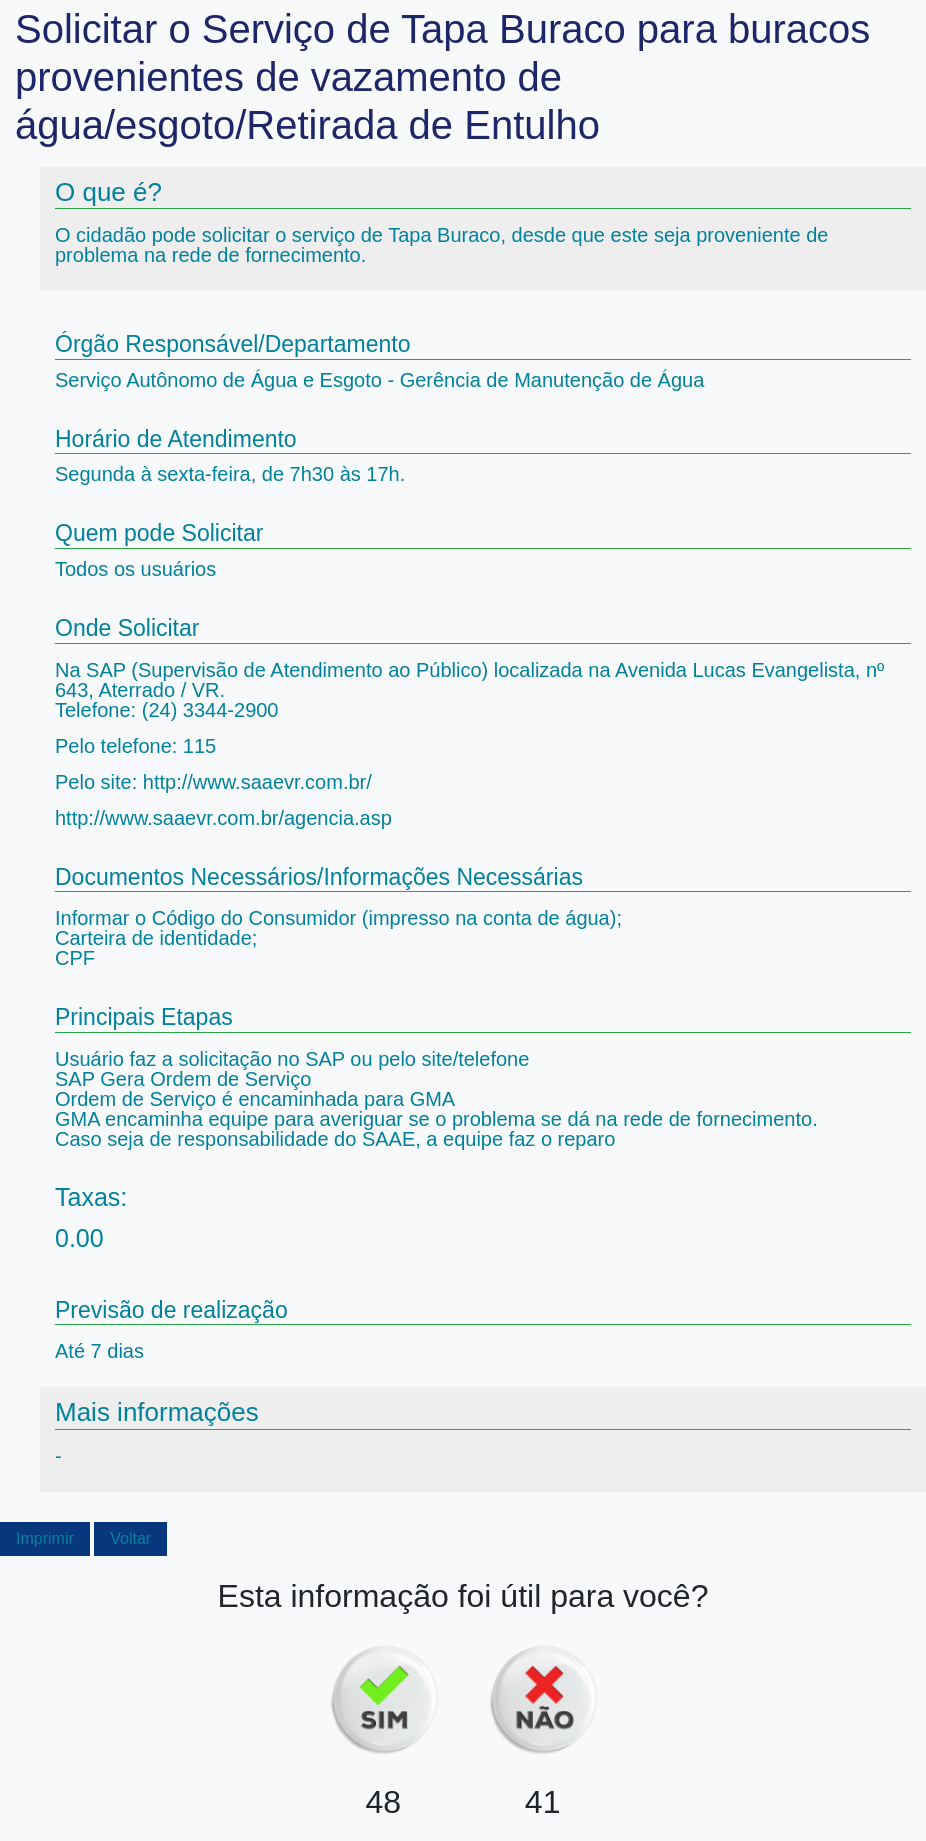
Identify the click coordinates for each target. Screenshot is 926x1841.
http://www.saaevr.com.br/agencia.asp (223, 818)
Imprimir (45, 1538)
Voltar (130, 1538)
